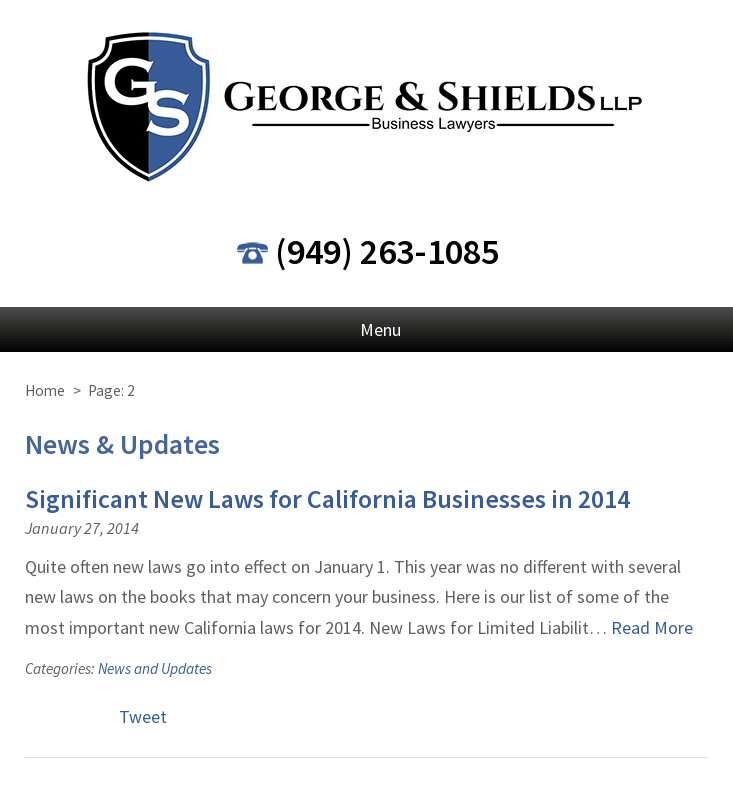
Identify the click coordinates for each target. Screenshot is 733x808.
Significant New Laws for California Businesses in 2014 (327, 498)
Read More (652, 627)
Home (45, 390)
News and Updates (155, 668)
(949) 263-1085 (387, 251)
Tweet (143, 716)
